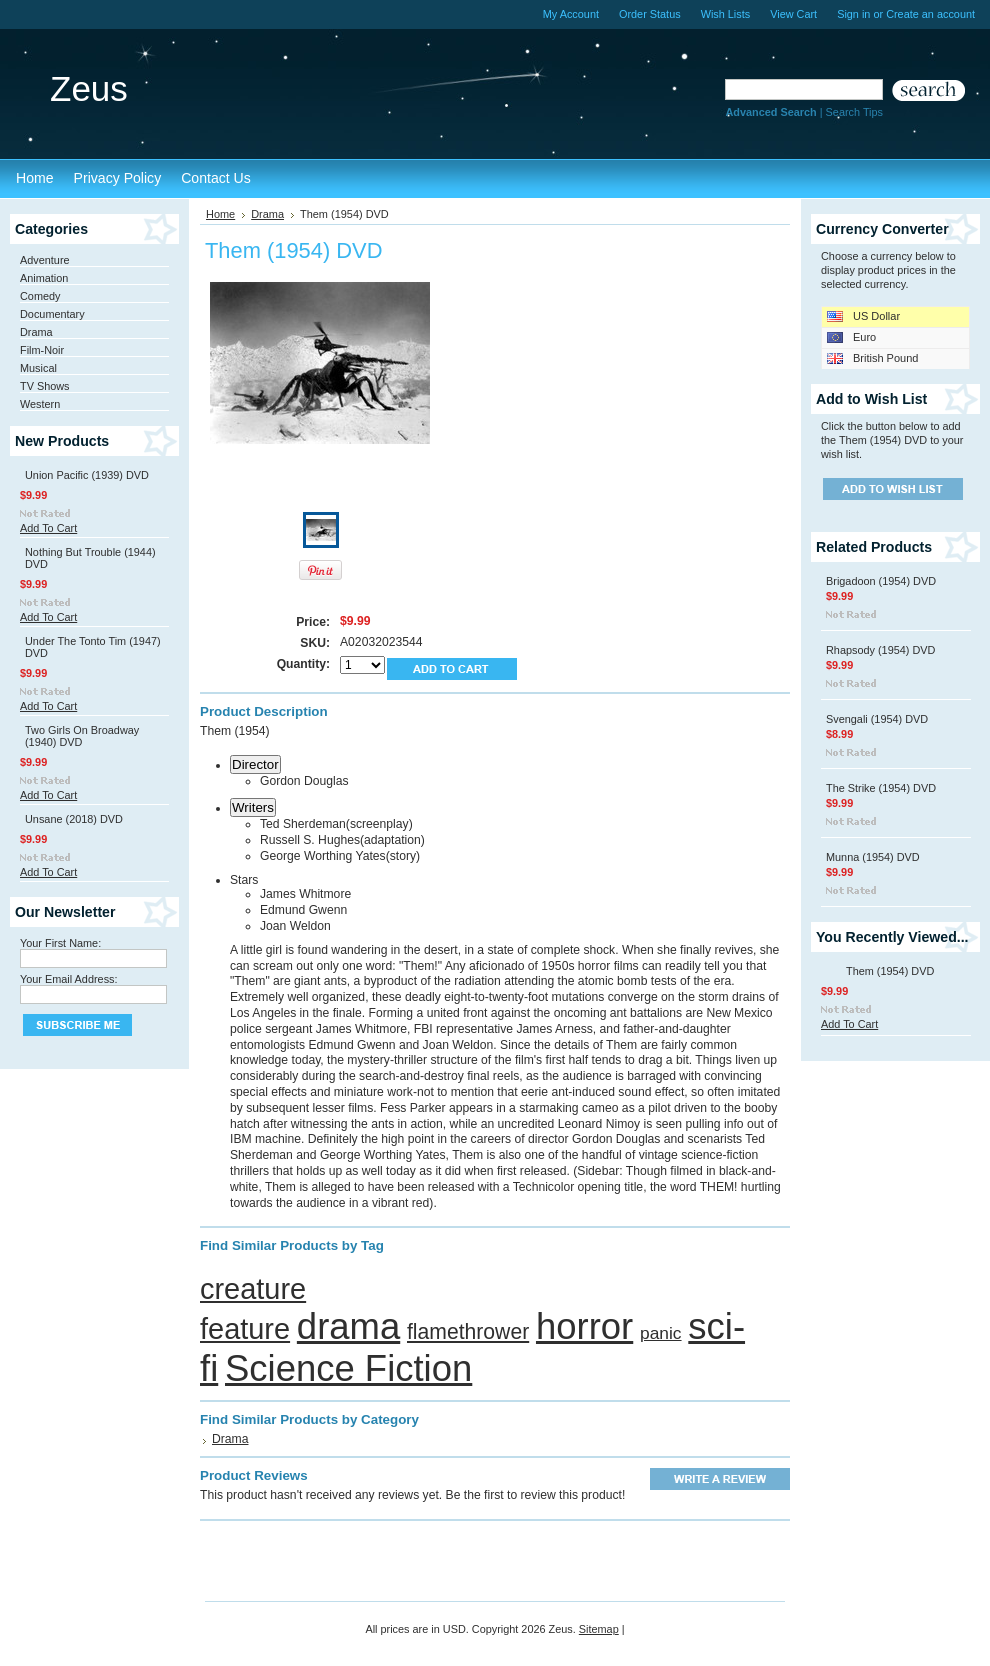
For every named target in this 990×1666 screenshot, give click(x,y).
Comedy (40, 296)
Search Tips (854, 112)
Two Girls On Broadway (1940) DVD (82, 736)
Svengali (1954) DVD (877, 719)
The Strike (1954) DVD (881, 788)
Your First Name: (60, 943)
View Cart (793, 14)
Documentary (52, 314)
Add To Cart (48, 528)
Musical (38, 368)
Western (40, 404)
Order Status (650, 14)
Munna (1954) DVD (873, 857)
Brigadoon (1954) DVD (881, 581)
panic (661, 1333)
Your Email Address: (69, 979)
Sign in (853, 14)
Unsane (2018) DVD (74, 819)
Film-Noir (42, 350)
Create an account (930, 14)
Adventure (45, 260)
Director (255, 764)
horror (584, 1326)
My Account (571, 14)
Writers (253, 807)
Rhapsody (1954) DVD (880, 650)
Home (220, 214)
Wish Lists (726, 14)
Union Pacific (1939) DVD (87, 475)
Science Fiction (348, 1368)
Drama (36, 332)
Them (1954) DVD (890, 971)
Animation (44, 278)
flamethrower (468, 1331)
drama (348, 1326)
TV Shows (45, 386)
